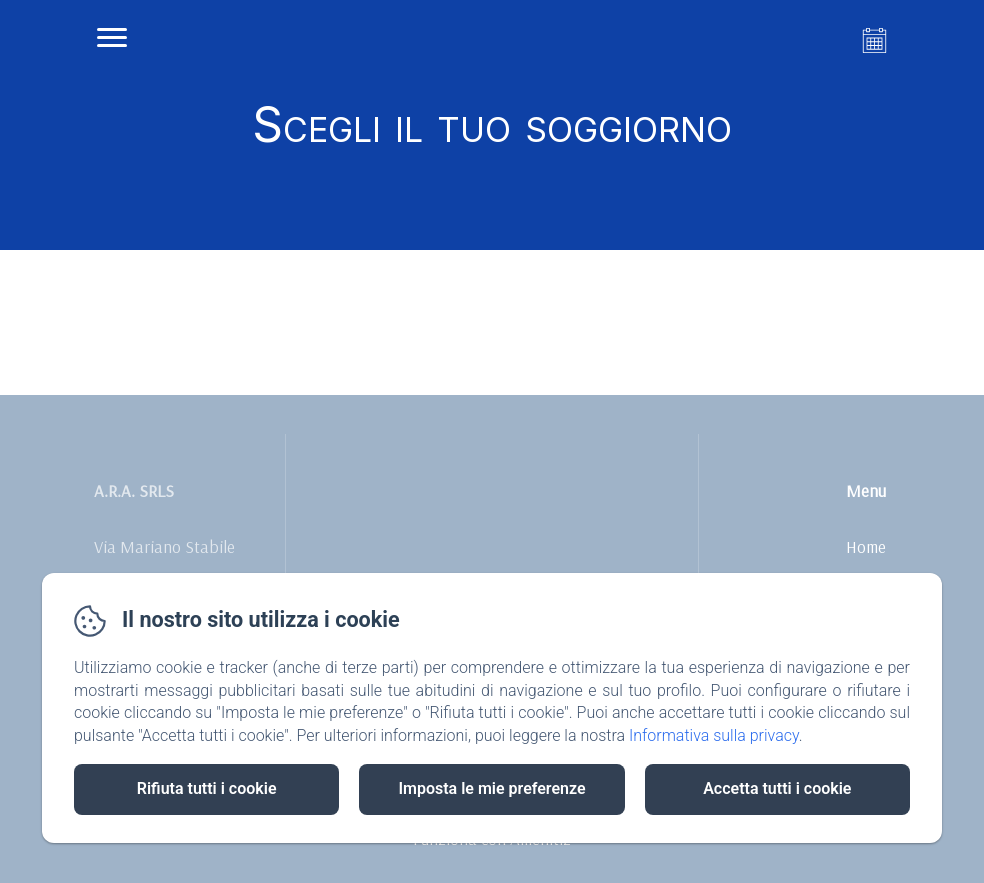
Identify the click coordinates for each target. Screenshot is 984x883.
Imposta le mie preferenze (491, 788)
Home (866, 546)
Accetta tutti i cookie (777, 788)
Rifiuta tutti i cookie (207, 788)
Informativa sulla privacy (714, 735)
